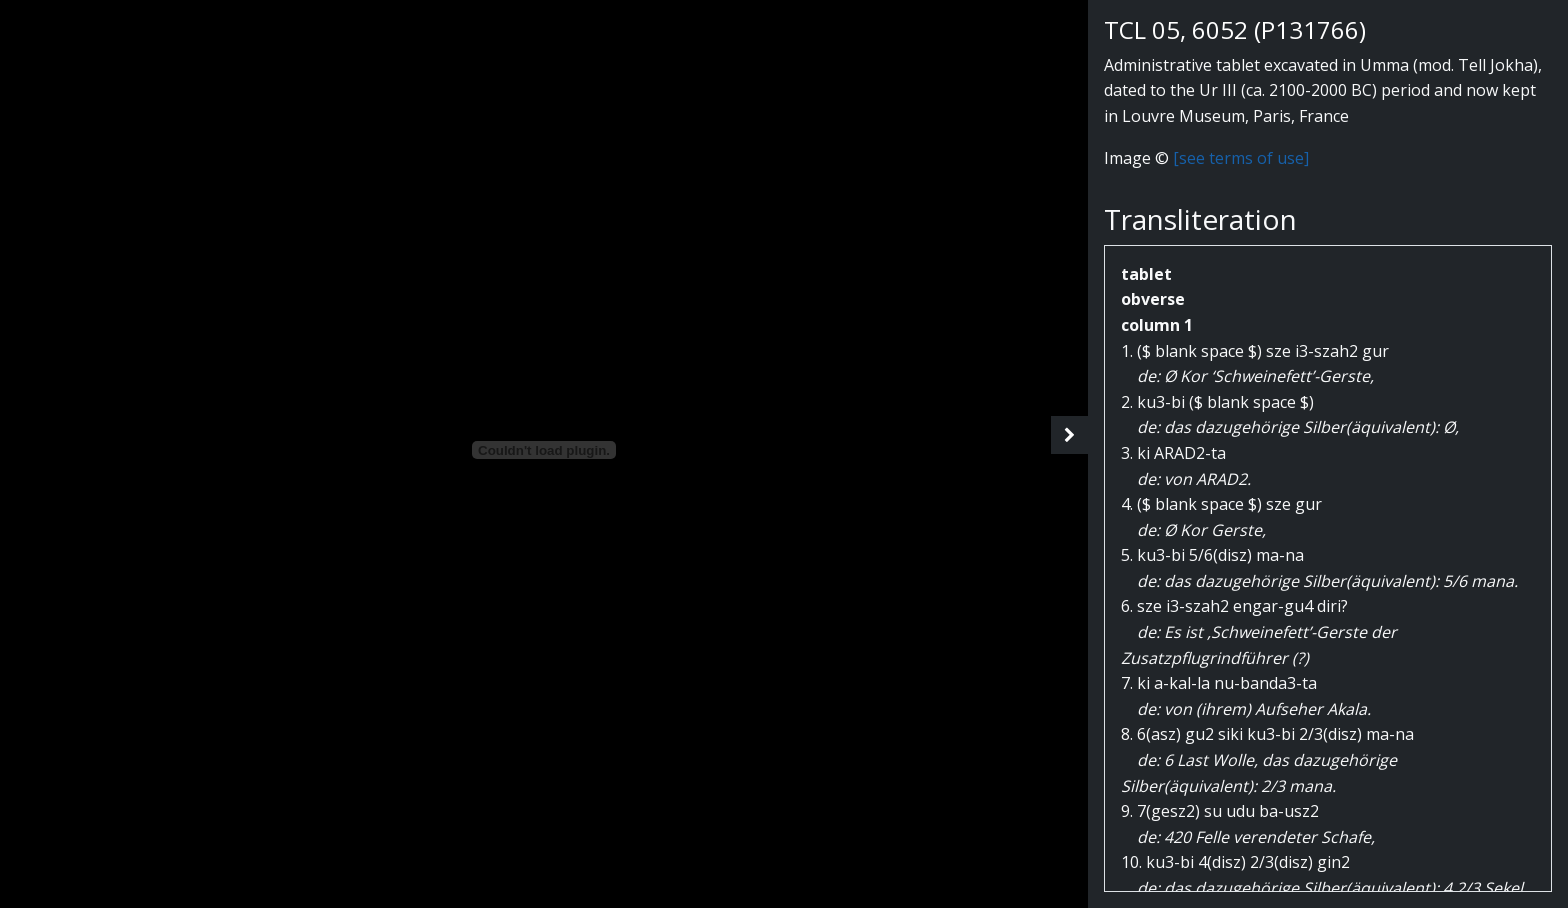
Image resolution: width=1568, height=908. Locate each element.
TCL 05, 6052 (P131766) (1235, 29)
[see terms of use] (1241, 158)
